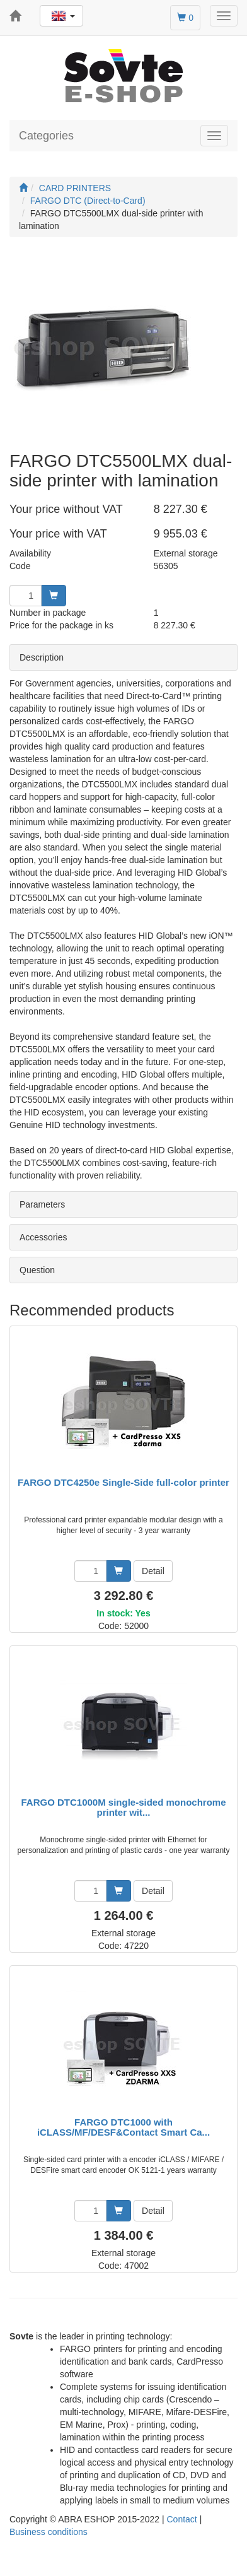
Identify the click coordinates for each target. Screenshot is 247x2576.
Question (37, 1270)
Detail (153, 1571)
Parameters (42, 1204)
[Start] (23, 188)
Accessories (43, 1237)
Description (42, 657)
